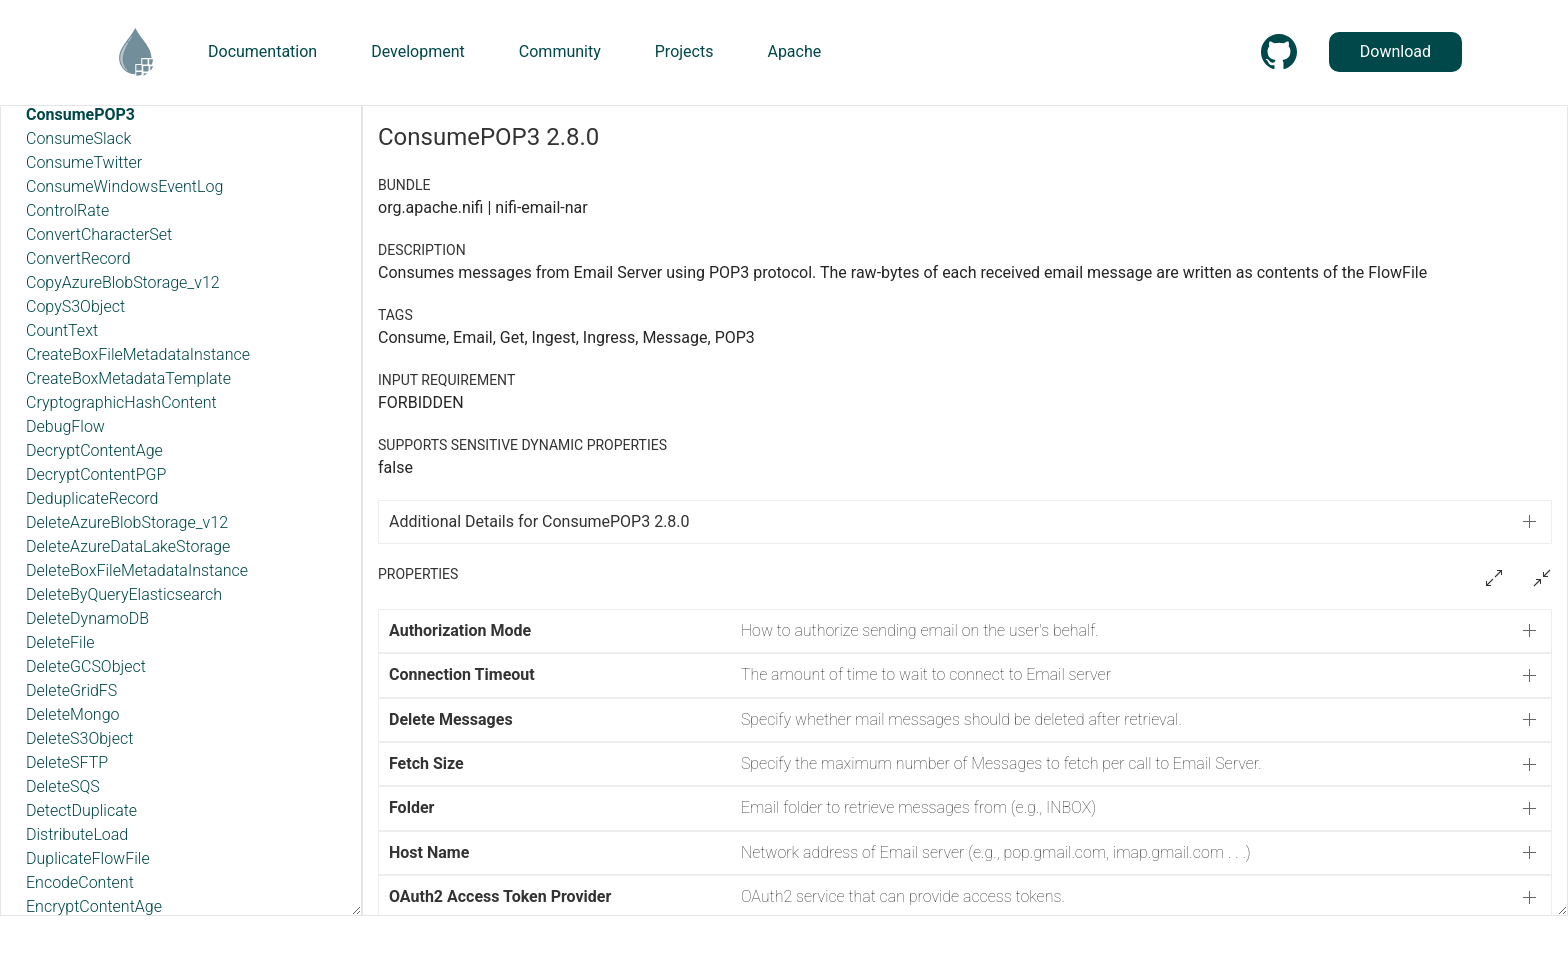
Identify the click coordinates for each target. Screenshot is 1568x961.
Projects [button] (684, 51)
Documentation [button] (262, 51)
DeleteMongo (72, 714)
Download (1395, 51)
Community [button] (560, 51)
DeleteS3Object (79, 738)
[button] (965, 631)
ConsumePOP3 (80, 114)
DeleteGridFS (71, 690)
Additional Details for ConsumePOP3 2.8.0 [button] (539, 521)
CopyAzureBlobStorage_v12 (123, 282)
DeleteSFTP (67, 762)
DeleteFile (60, 642)
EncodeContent (80, 882)
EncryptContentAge (94, 906)
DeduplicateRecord (92, 498)
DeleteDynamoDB (87, 618)
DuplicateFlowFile (88, 858)
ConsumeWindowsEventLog (124, 186)
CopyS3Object (75, 306)
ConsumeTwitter (84, 162)
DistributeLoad (77, 834)
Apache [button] (794, 51)
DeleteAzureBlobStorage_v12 (127, 522)
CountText (62, 330)
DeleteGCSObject (86, 666)
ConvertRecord (78, 258)
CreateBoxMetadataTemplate (128, 378)
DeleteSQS (63, 786)
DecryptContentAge (94, 450)
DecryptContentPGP (96, 474)
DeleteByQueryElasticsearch (124, 594)
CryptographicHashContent (121, 402)
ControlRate (67, 210)
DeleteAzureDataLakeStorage (128, 546)
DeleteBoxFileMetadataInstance (137, 570)
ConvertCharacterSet (99, 234)
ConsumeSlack (78, 138)
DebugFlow (65, 426)
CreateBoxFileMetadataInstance (138, 354)
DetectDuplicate (81, 810)
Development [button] (418, 51)
